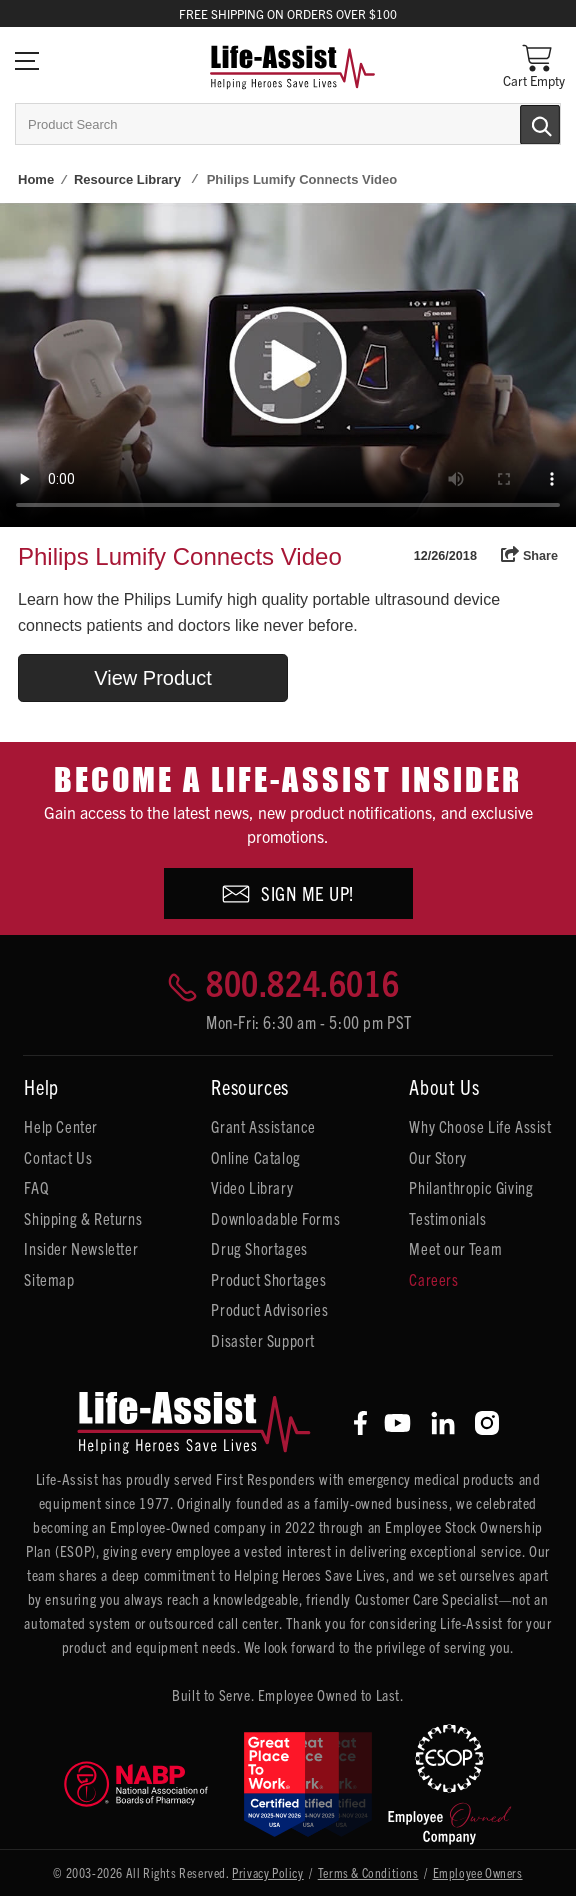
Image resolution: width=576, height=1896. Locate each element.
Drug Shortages (259, 1248)
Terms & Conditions (368, 1872)
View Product (152, 678)
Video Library (252, 1187)
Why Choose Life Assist (480, 1126)
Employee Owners (478, 1872)
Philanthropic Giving (471, 1187)
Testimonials (447, 1218)
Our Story (437, 1157)
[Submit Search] (519, 123)
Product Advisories (269, 1309)
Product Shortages (268, 1279)
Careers (433, 1279)
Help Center (61, 1126)
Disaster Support (263, 1340)
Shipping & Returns (83, 1218)
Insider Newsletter (81, 1248)
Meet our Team (455, 1248)
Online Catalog (255, 1157)
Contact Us (58, 1157)
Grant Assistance (263, 1126)
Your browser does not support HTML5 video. (288, 365)
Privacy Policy (267, 1872)
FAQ (36, 1187)
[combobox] (288, 124)
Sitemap (49, 1279)
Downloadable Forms (275, 1218)
